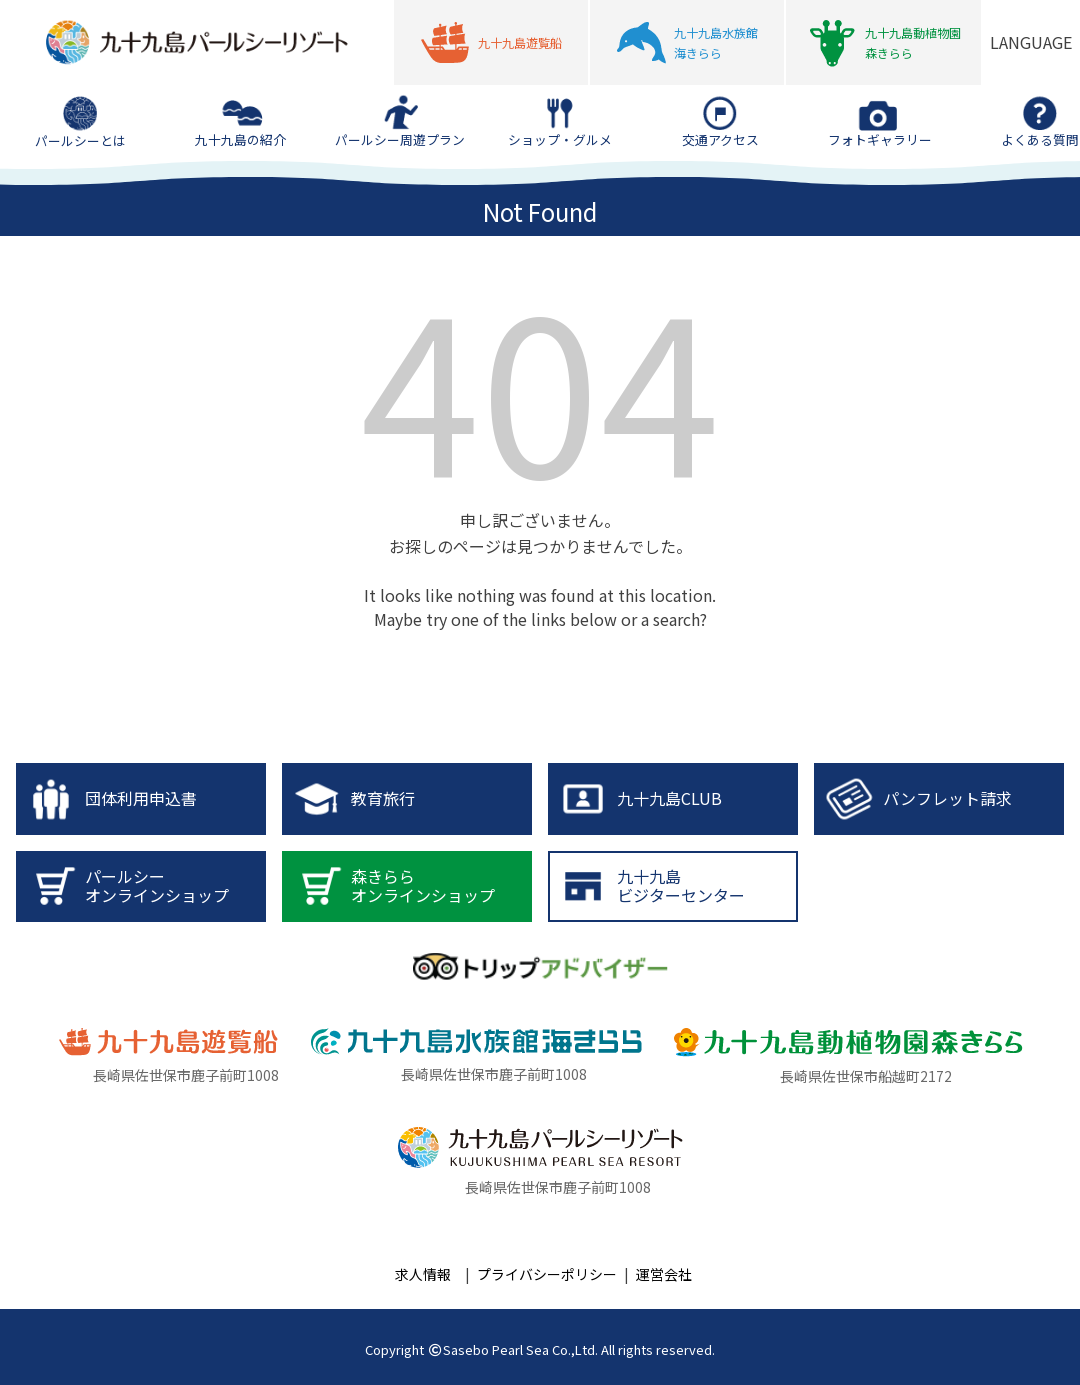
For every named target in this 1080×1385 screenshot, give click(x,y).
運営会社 (664, 1274)
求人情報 (423, 1274)
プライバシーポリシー (547, 1274)
